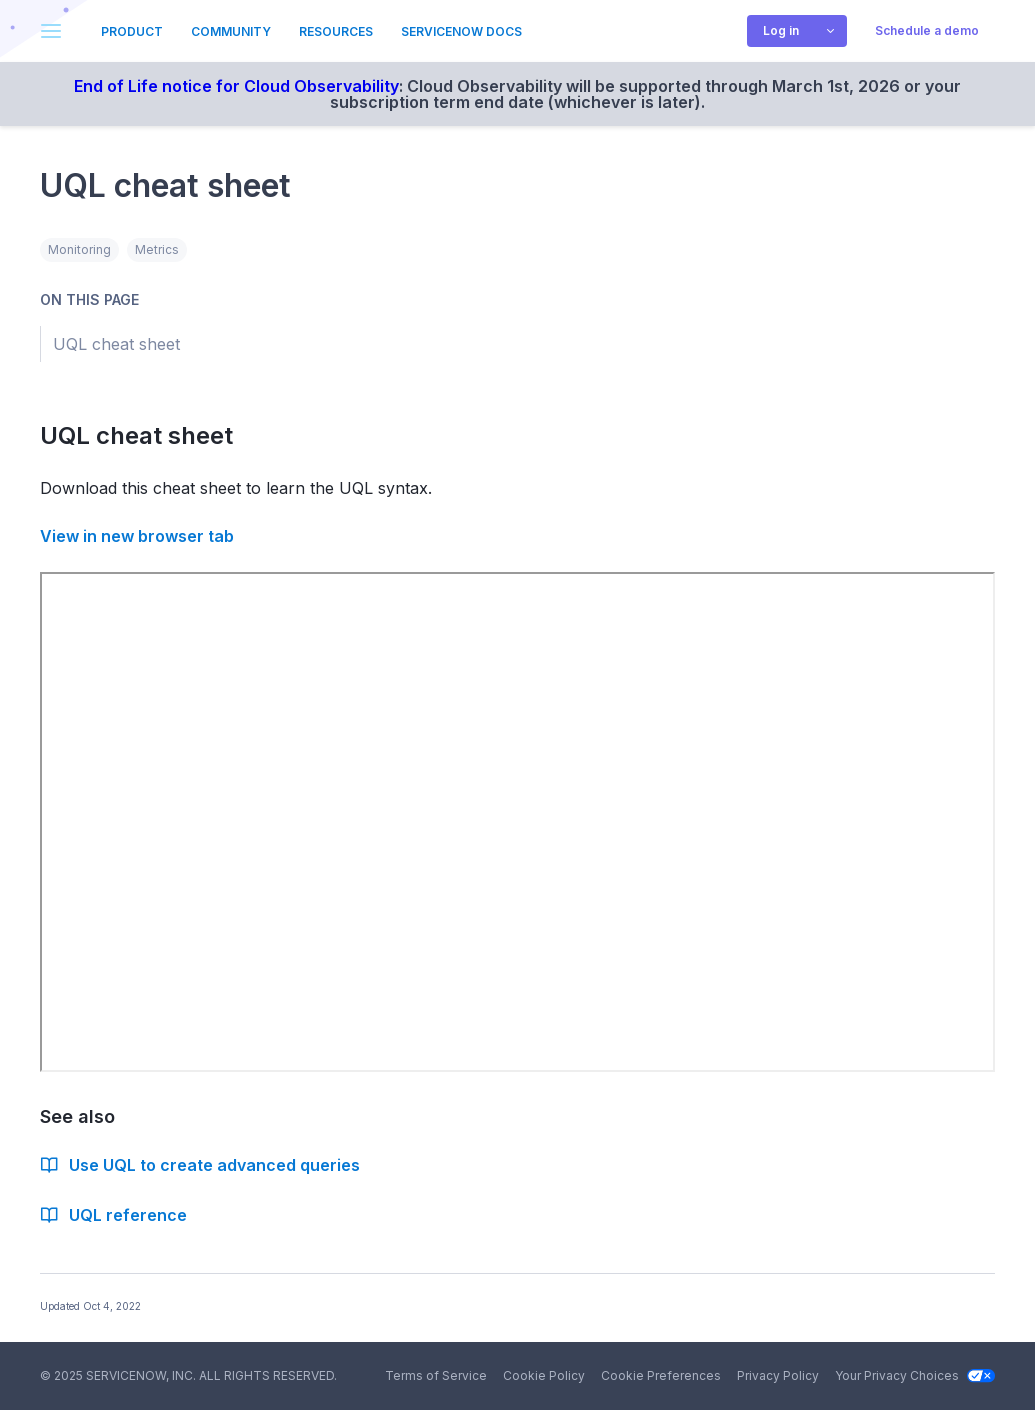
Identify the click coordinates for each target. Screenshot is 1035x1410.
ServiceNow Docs (461, 31)
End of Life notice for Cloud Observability (236, 86)
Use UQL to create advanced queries (200, 1165)
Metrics (157, 249)
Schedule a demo (927, 30)
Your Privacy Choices (915, 1375)
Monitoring (79, 249)
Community (231, 31)
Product (132, 31)
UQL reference (113, 1215)
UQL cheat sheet (148, 435)
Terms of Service (436, 1375)
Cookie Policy (544, 1375)
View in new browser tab (137, 536)
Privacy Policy (778, 1375)
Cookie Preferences (661, 1375)
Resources (336, 31)
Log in (781, 30)
